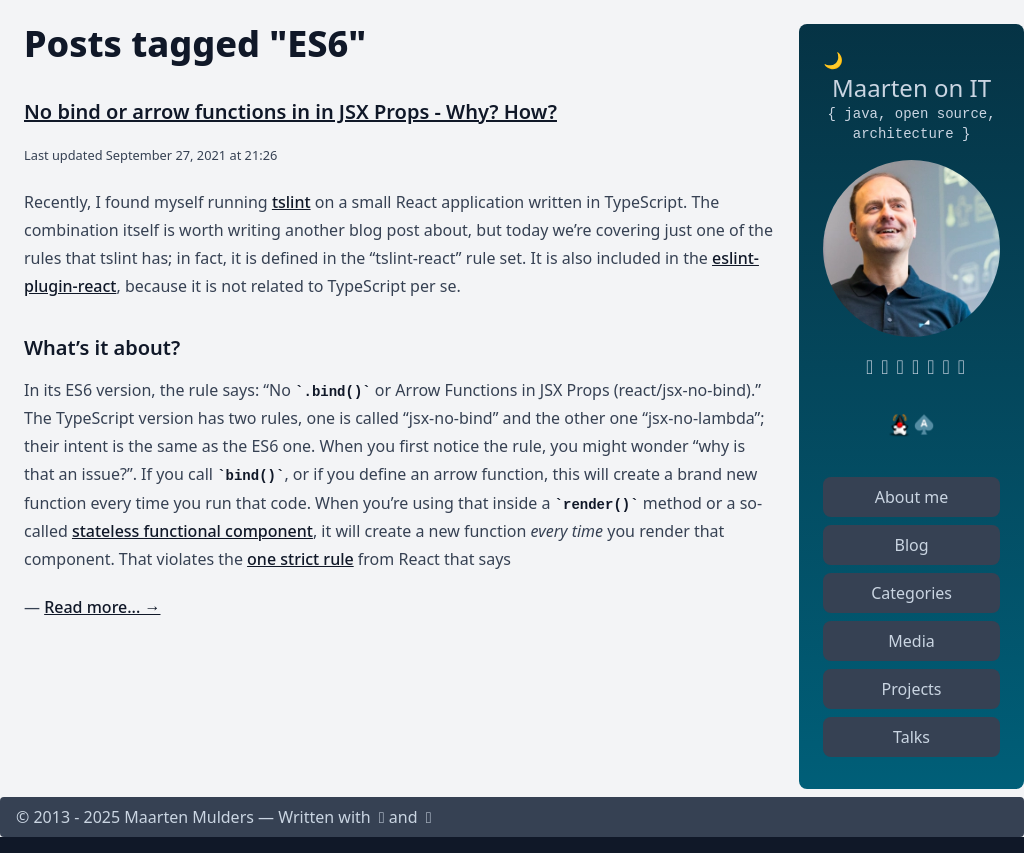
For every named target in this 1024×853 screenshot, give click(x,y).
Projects (912, 689)
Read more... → (102, 607)
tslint (291, 202)
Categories (911, 593)
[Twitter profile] (911, 367)
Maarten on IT (911, 87)
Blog (912, 545)
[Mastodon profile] (957, 367)
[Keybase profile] (926, 367)
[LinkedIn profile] (880, 367)
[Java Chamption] (900, 425)
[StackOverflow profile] (942, 367)
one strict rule (300, 559)
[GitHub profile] (865, 367)
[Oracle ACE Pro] (924, 425)
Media (911, 641)
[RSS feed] (896, 367)
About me (912, 497)
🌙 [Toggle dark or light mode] (833, 60)
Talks (911, 737)
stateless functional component (192, 531)
